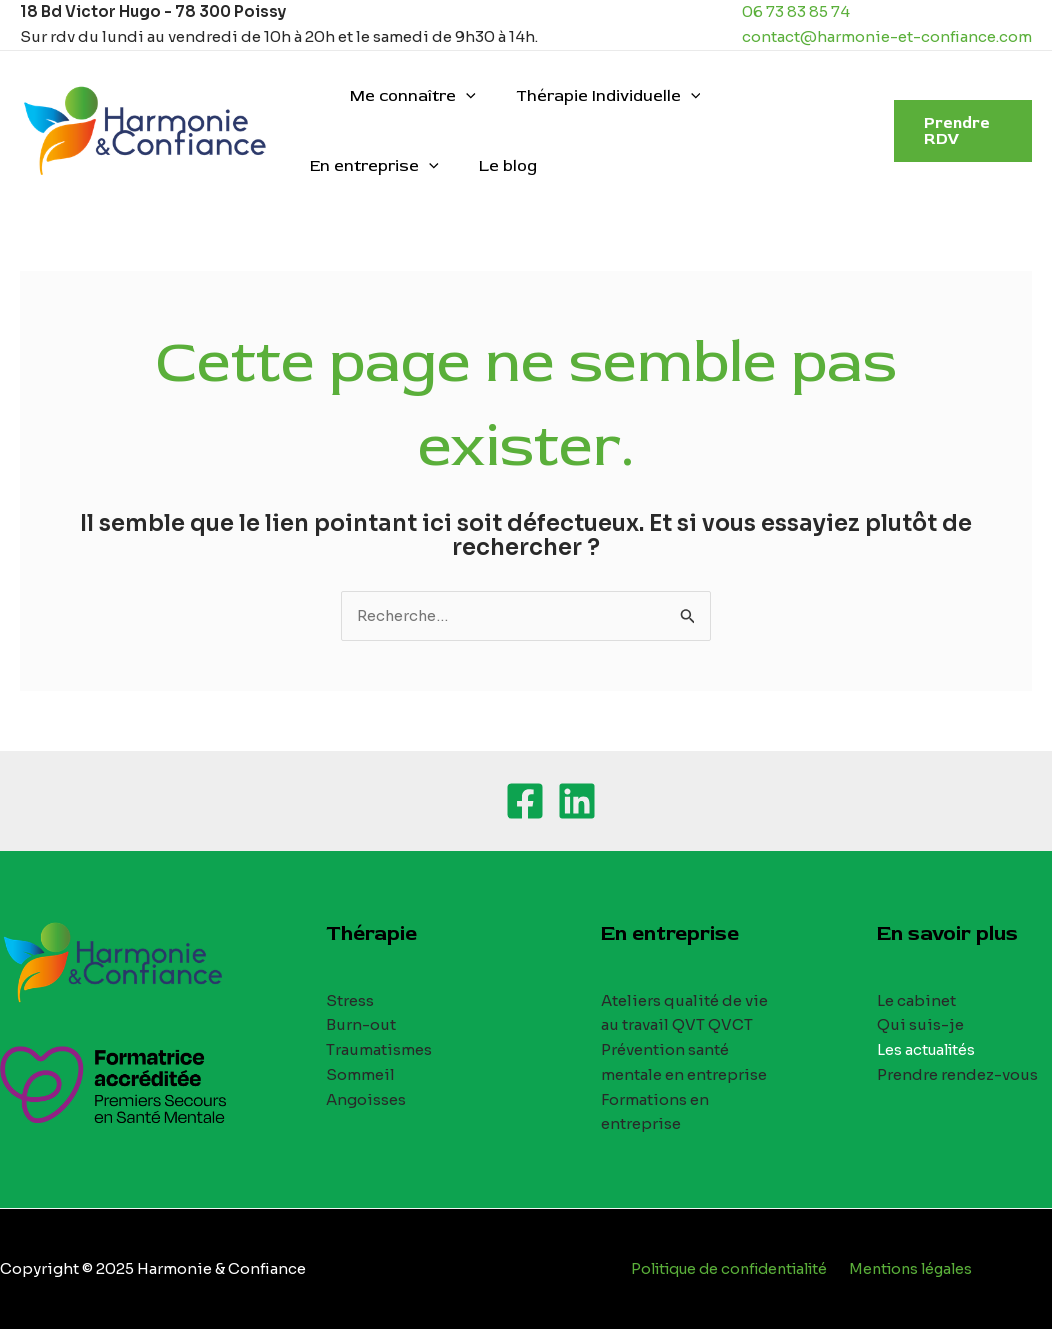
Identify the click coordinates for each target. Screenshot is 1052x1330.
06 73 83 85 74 (796, 11)
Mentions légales (916, 1269)
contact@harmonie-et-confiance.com (887, 36)
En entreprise (776, 96)
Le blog (335, 166)
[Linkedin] (577, 802)
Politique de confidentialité (729, 1269)
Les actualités (928, 1050)
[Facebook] (525, 802)
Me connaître (401, 96)
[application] (454, 96)
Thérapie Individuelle (588, 96)
